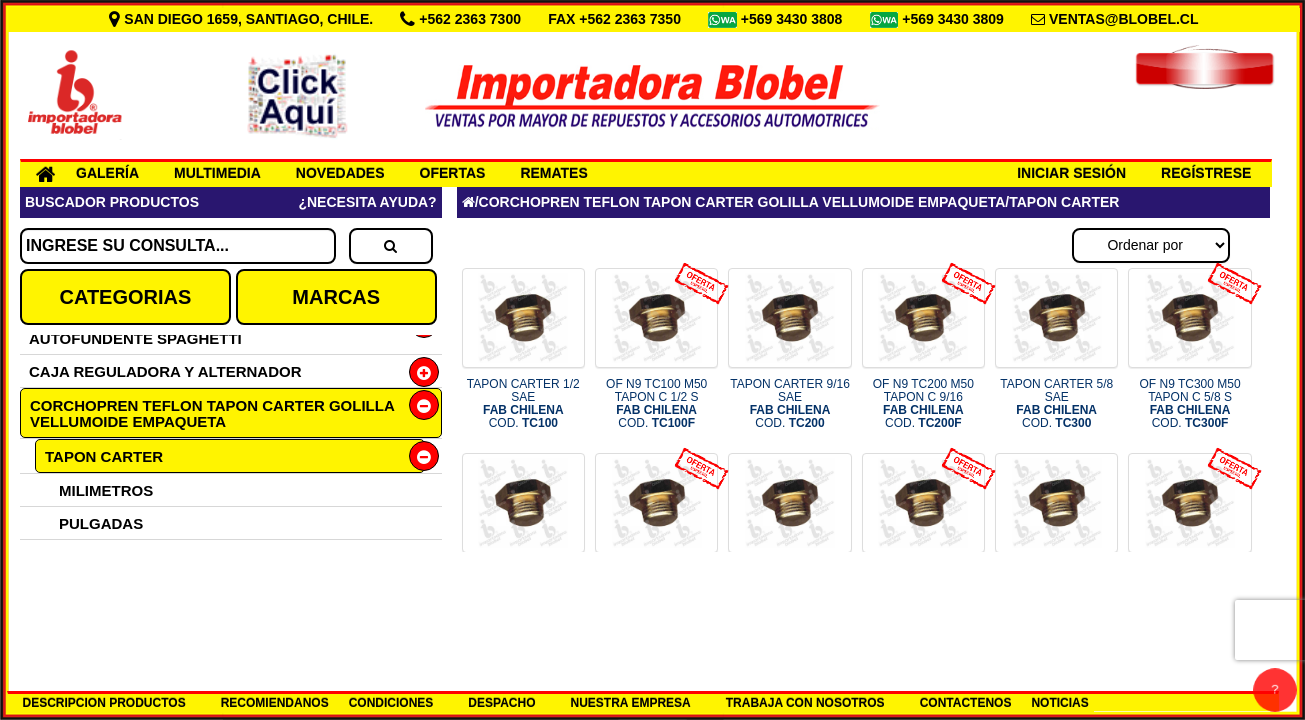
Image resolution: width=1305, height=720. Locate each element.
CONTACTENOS (966, 703)
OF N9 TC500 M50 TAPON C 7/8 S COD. (923, 589)
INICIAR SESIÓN (1071, 173)
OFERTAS (453, 173)
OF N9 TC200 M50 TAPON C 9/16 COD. (923, 404)
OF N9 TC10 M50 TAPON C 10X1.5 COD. (1190, 589)
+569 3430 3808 (794, 19)
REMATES (553, 173)
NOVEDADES (340, 173)
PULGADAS (101, 523)
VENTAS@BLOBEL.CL (1124, 19)
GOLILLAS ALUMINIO (121, 556)
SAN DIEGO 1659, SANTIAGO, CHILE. (243, 19)
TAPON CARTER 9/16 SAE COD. (790, 404)
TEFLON (74, 589)
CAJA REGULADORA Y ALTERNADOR (165, 371)
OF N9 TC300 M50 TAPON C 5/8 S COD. (1189, 404)
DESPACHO (501, 703)
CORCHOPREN (98, 622)
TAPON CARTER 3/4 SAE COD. (523, 589)
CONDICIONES (391, 703)
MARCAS (336, 297)
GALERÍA (107, 173)
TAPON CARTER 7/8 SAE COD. (790, 589)
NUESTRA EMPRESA (630, 703)
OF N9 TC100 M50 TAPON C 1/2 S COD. (656, 404)
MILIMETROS (106, 490)
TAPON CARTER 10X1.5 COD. (1056, 589)
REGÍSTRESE (1206, 173)
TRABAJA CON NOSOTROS (805, 703)
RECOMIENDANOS (275, 703)
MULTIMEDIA (217, 173)
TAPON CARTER (104, 456)
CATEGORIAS (125, 297)
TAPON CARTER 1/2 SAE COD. (523, 404)
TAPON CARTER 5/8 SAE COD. (1056, 404)
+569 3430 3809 (955, 19)
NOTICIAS (1059, 703)
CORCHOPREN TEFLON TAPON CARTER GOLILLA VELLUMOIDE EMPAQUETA (212, 413)
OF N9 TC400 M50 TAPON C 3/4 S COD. (656, 589)
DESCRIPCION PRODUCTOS (104, 703)
